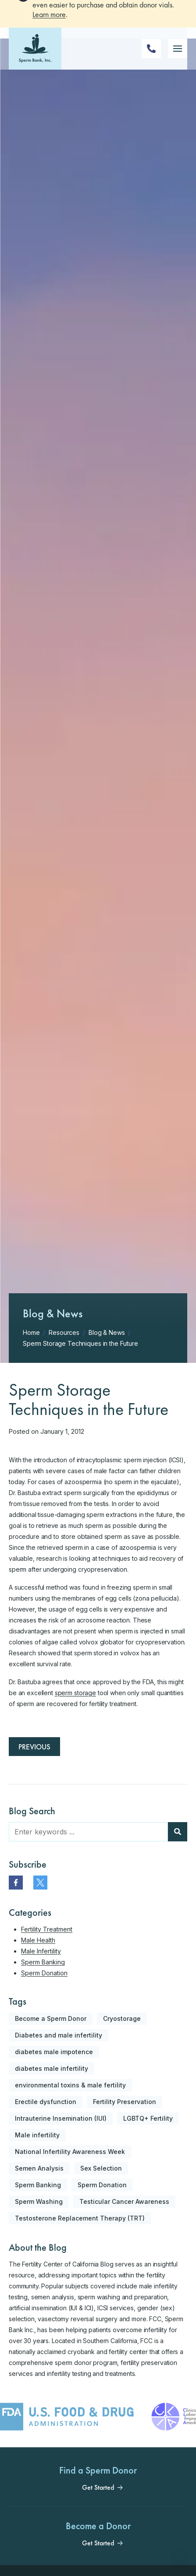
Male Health (38, 1940)
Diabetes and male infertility (58, 2035)
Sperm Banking (43, 1962)
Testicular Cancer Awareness (124, 2201)
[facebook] (16, 1883)
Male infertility (37, 2135)
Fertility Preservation (124, 2101)
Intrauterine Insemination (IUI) (61, 2118)
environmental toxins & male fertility (70, 2085)
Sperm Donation (44, 1973)
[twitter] (40, 1883)
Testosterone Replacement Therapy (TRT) (80, 2218)
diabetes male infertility (51, 2068)
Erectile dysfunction (45, 2101)
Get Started (98, 2487)
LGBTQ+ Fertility (148, 2118)
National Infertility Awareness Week (70, 2151)
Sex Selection (101, 2168)
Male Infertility (41, 1951)
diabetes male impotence (54, 2051)
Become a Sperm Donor (50, 2018)
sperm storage (75, 1692)
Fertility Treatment (46, 1929)
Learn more (49, 32)
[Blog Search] (177, 1831)
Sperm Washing (39, 2201)
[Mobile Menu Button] (177, 66)
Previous (34, 1747)
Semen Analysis (39, 2168)
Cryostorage (122, 2018)
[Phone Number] (151, 66)
